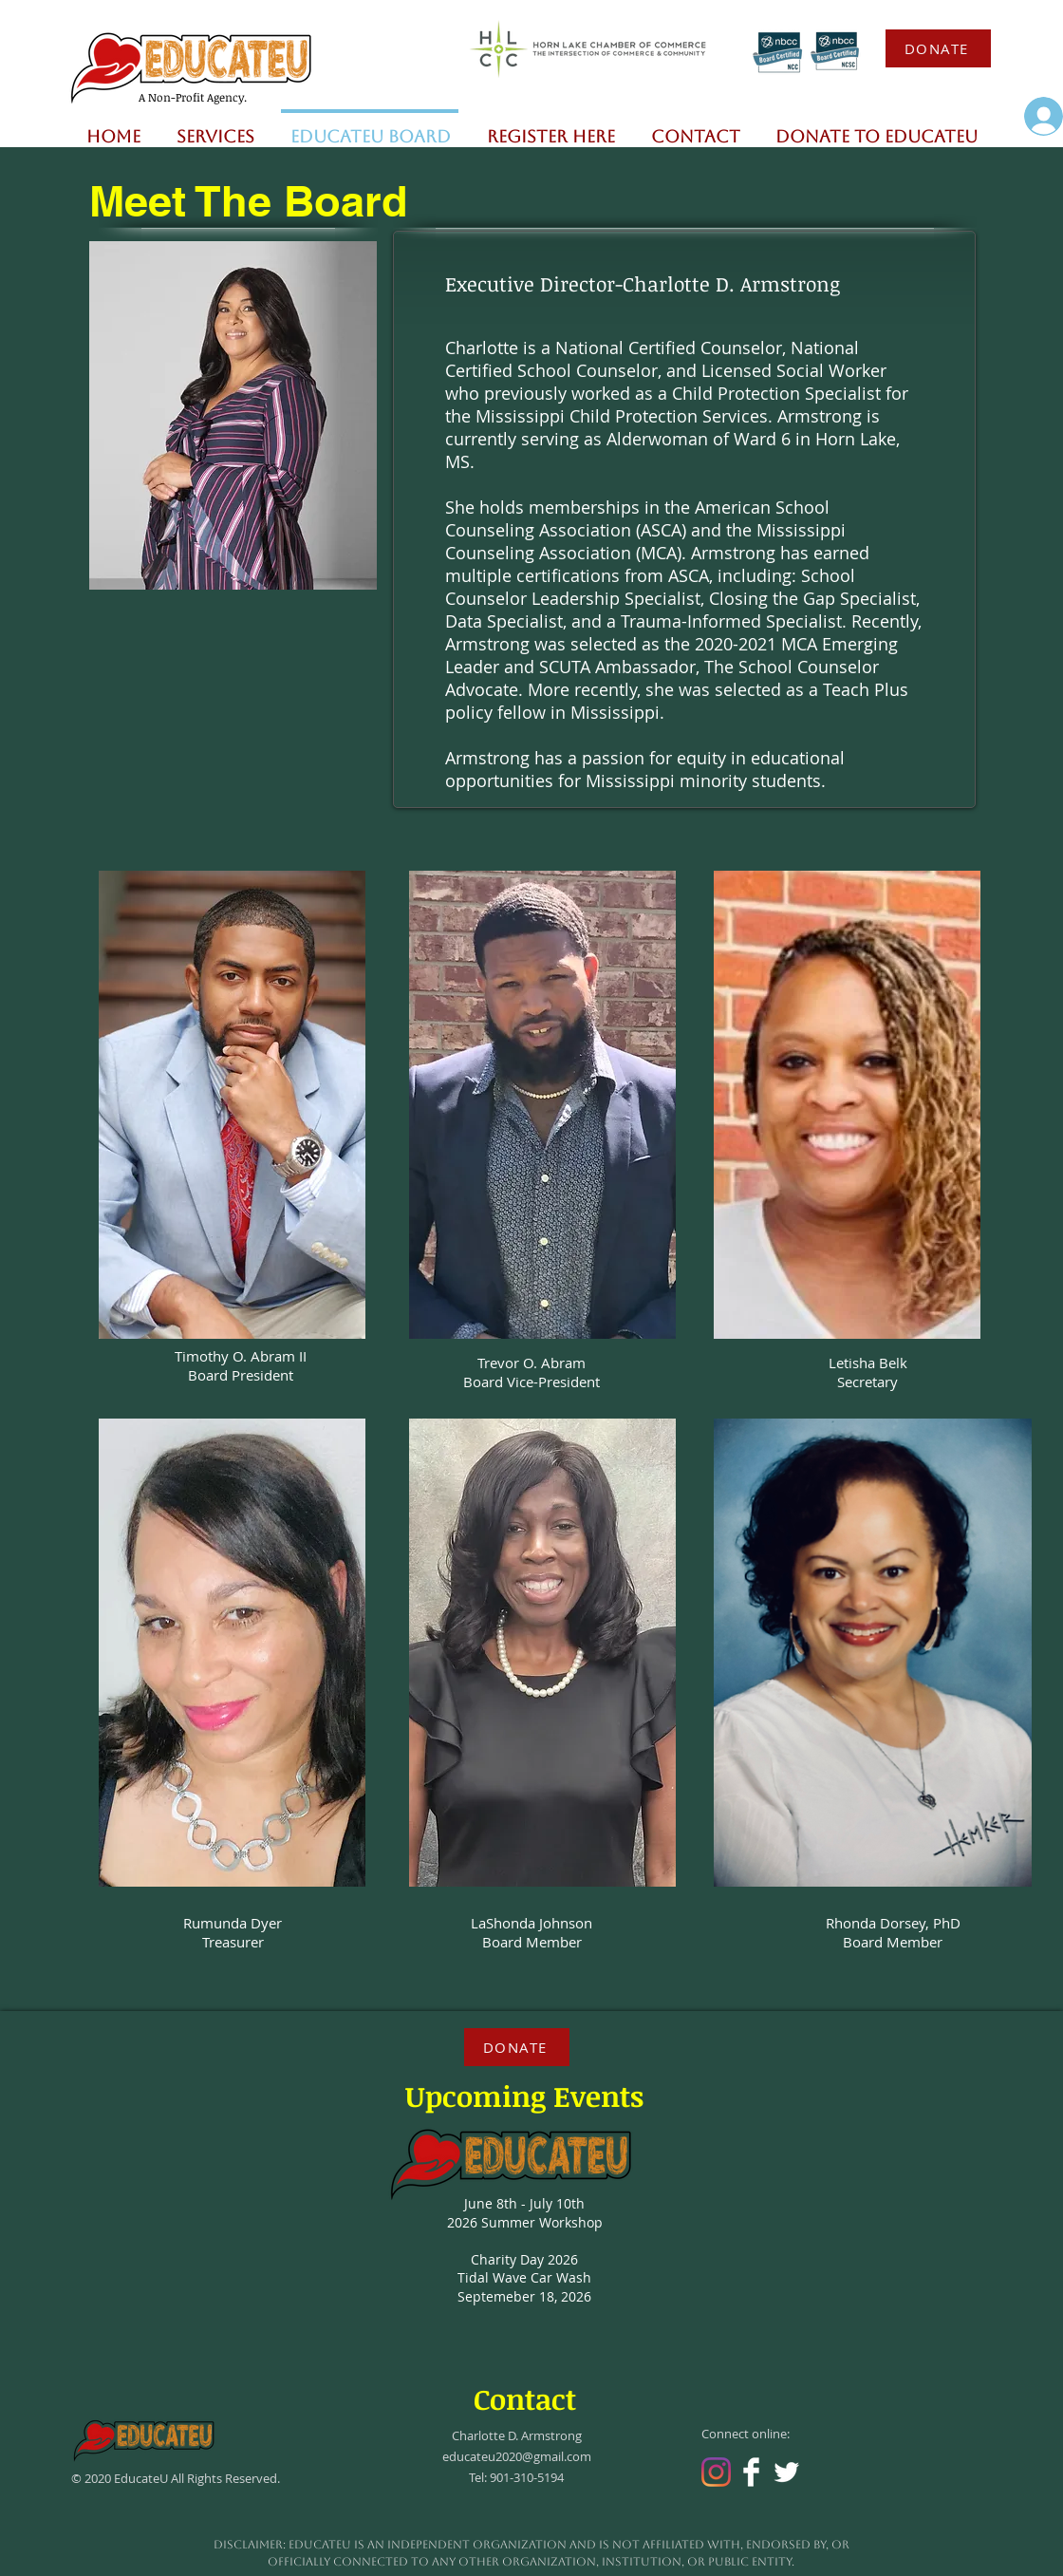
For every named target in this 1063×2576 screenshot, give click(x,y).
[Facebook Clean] (751, 2472)
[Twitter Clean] (786, 2472)
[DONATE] (938, 48)
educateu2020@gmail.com (516, 2456)
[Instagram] (716, 2472)
